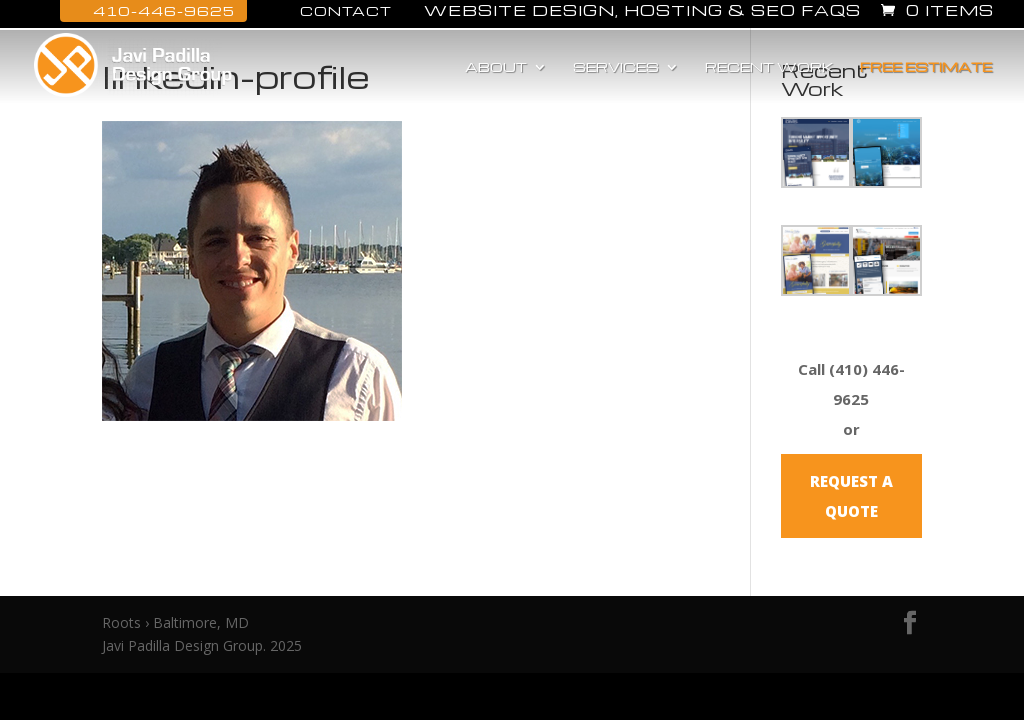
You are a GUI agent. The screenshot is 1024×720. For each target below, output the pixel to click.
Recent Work (769, 67)
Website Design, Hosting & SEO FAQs (642, 11)
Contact (335, 10)
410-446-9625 (153, 10)
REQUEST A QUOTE (851, 496)
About (496, 67)
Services (616, 67)
